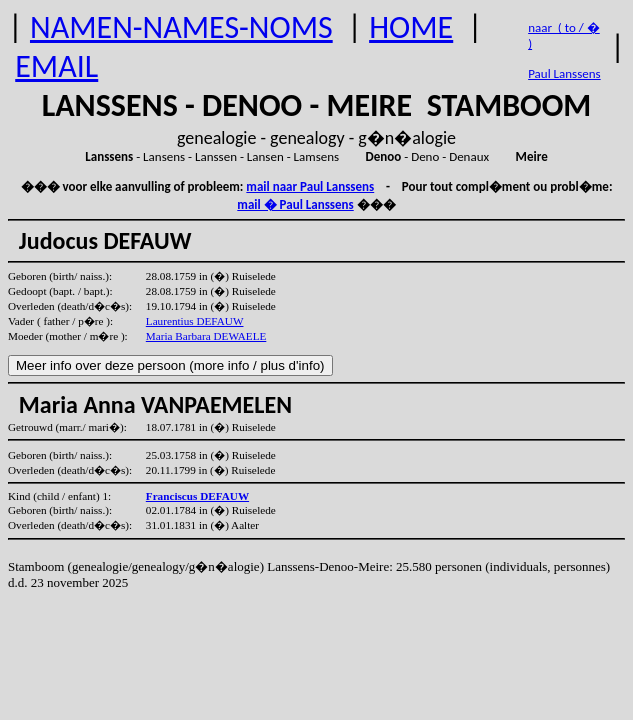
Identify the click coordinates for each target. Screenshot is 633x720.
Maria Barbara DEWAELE (206, 336)
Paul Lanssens (564, 73)
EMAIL (56, 66)
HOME (411, 27)
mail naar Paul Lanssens (310, 186)
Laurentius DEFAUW (195, 321)
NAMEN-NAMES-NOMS (181, 27)
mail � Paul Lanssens (295, 204)
